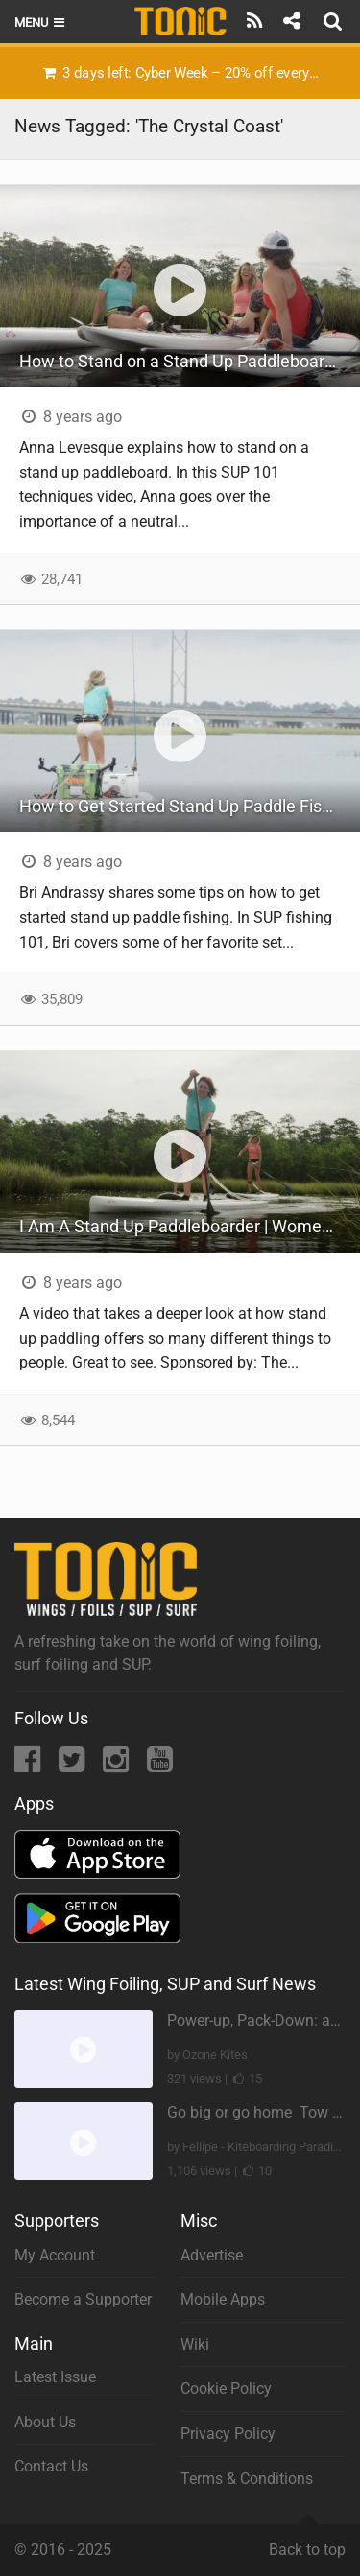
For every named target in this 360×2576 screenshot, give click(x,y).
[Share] (291, 21)
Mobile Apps (222, 2299)
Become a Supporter (83, 2299)
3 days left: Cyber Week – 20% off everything (187, 72)
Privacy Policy (228, 2433)
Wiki (194, 2344)
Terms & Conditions (246, 2479)
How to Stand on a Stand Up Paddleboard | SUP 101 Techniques (189, 361)
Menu (40, 22)
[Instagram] (117, 1765)
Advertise (211, 2255)
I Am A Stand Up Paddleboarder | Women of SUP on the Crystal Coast (189, 1226)
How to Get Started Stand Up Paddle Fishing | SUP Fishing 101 (189, 806)
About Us (45, 2422)
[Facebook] (29, 1765)
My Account (54, 2255)
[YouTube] (160, 1765)
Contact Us (51, 2466)
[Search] (335, 21)
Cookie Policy (226, 2388)
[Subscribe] (254, 21)
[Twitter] (73, 1765)
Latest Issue (55, 2377)
